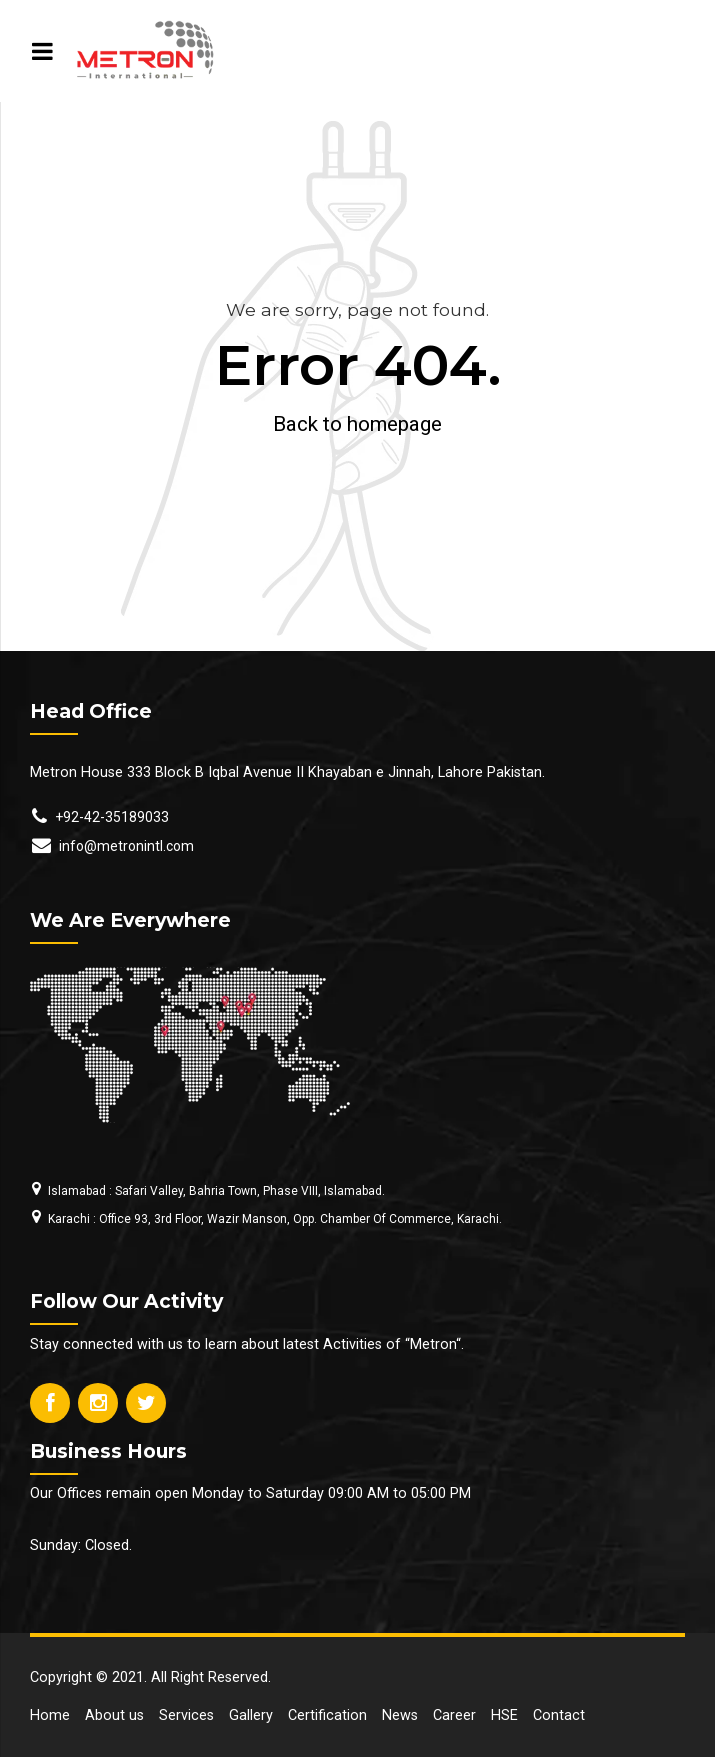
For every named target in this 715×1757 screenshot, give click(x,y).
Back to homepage (357, 424)
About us (114, 1715)
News (400, 1715)
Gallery (251, 1715)
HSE (504, 1715)
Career (454, 1715)
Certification (327, 1715)
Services (186, 1715)
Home (50, 1715)
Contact (559, 1715)
